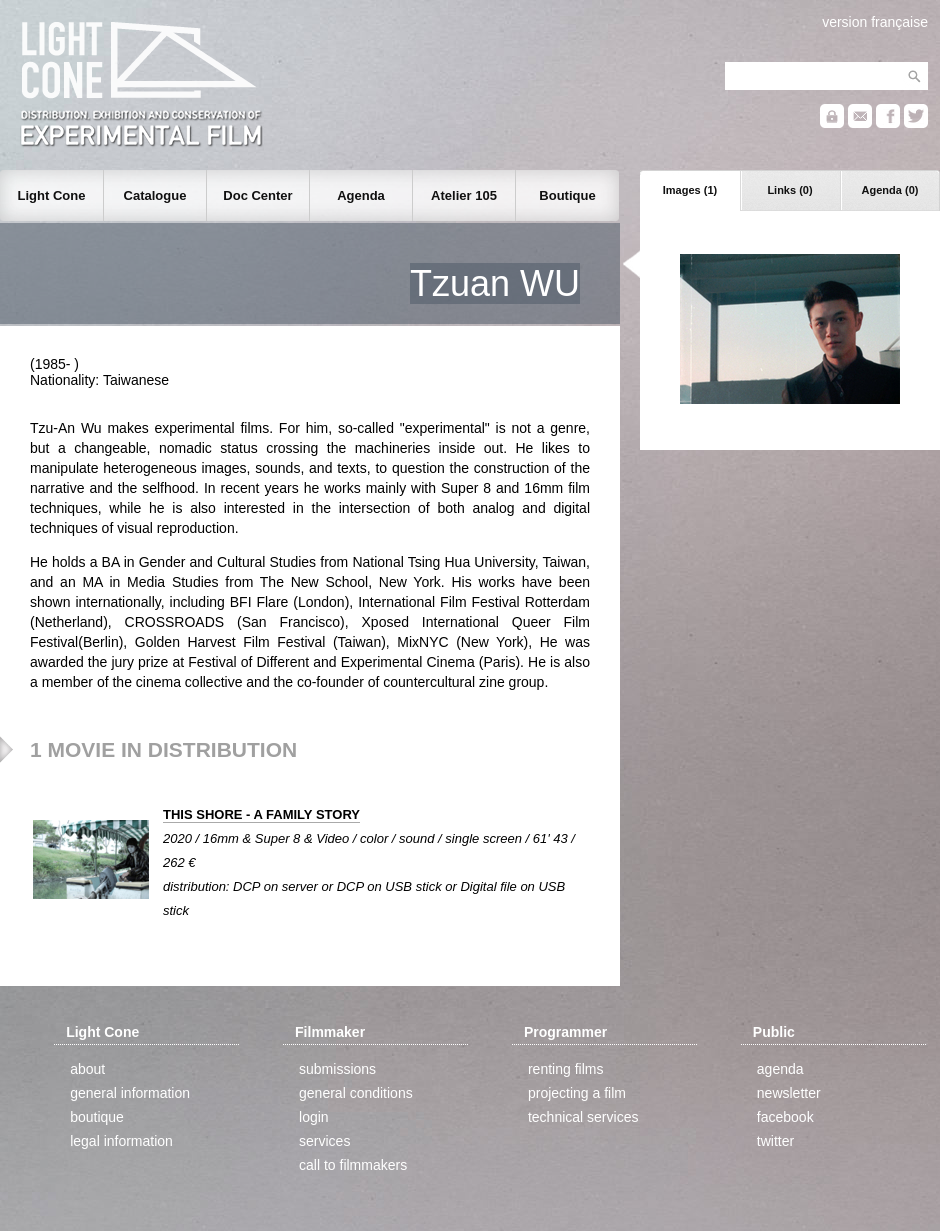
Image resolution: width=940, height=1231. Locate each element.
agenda (780, 1069)
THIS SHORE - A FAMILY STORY (261, 814)
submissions (337, 1069)
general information (130, 1093)
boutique (97, 1117)
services (324, 1141)
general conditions (356, 1093)
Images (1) (690, 190)
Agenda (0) (890, 190)
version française (875, 22)
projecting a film (577, 1093)
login (314, 1117)
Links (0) (789, 190)
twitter (775, 1141)
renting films (565, 1069)
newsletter (789, 1093)
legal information (121, 1141)
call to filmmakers (353, 1165)
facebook (785, 1117)
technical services (583, 1117)
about (87, 1069)
